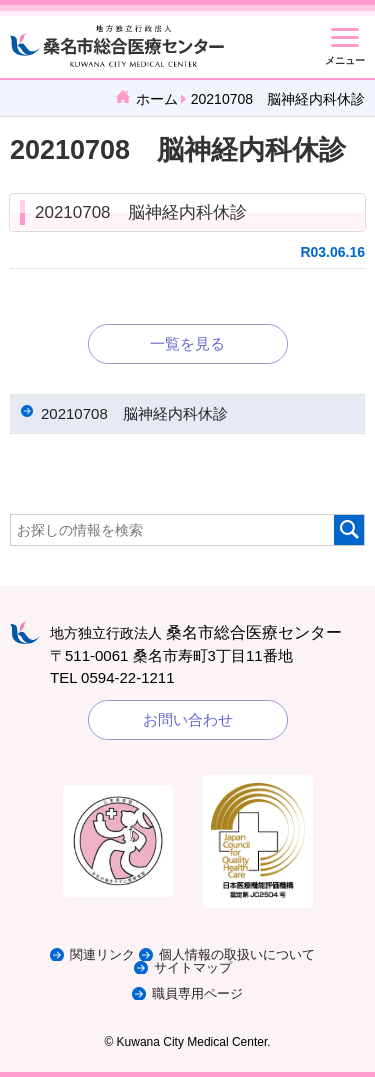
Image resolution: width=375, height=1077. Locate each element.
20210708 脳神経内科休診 (141, 212)
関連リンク (102, 954)
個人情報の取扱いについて (237, 954)
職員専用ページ (197, 993)
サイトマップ (193, 967)
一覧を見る (187, 343)
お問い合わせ (188, 719)
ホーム (157, 99)
